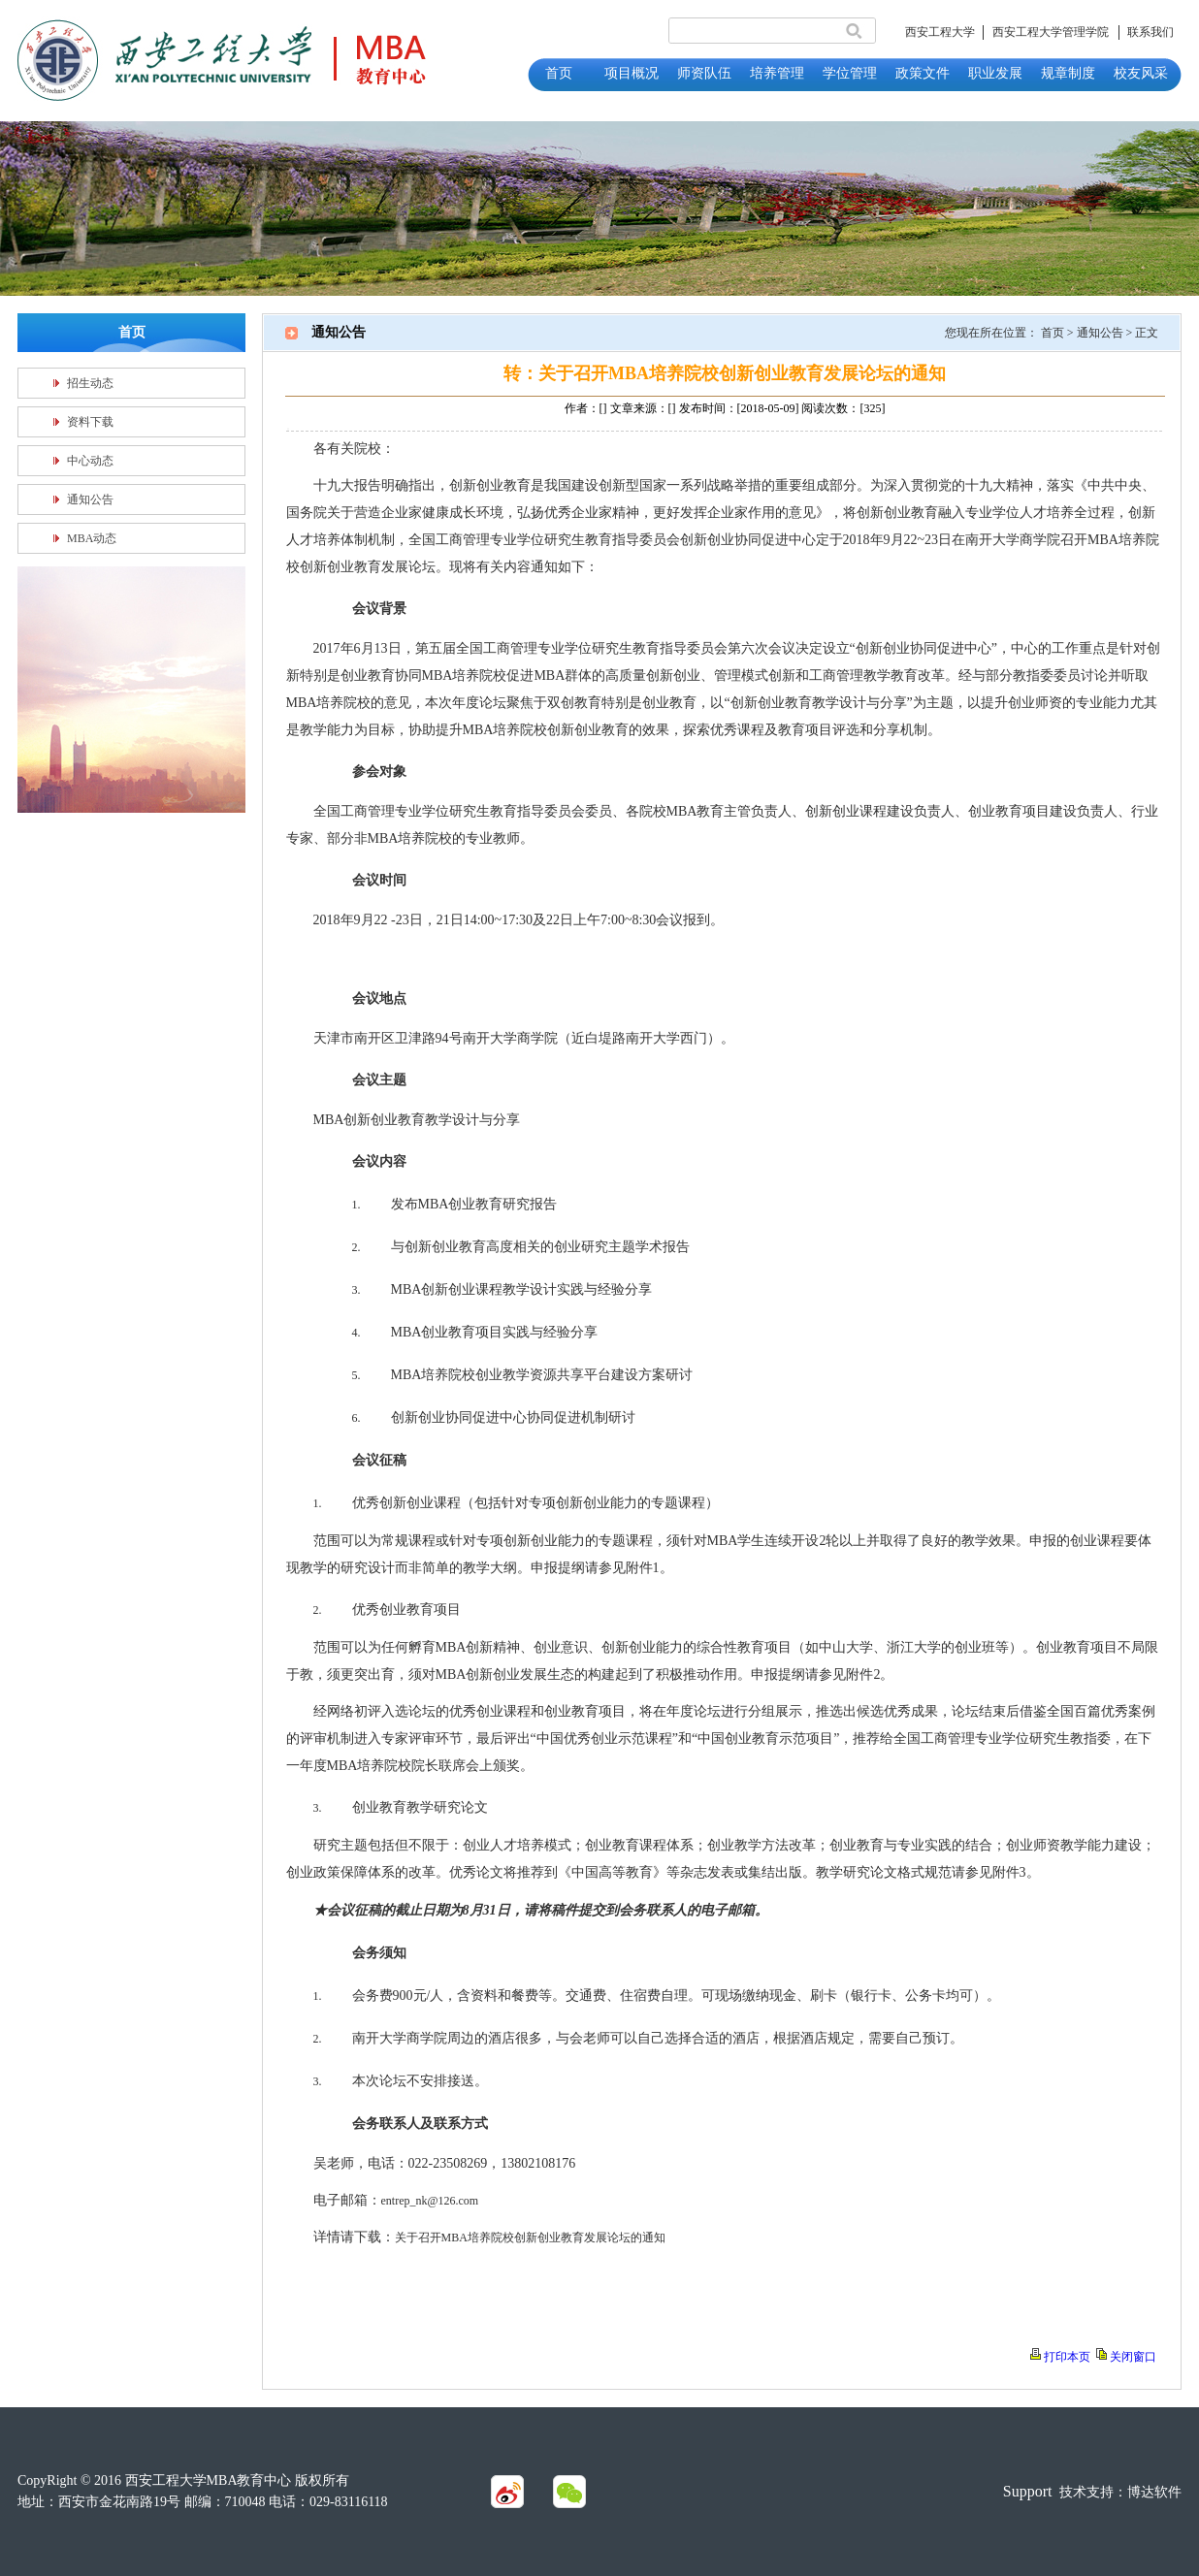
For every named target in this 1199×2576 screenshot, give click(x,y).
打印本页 (1067, 2357)
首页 (1052, 332)
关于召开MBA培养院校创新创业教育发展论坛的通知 (530, 2237)
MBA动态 (91, 538)
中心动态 (90, 460)
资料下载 (90, 422)
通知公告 (90, 499)
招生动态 (90, 383)
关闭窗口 (1133, 2357)
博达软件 (1154, 2492)
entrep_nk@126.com (430, 2200)
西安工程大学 (940, 32)
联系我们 (1150, 32)
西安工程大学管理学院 (1050, 32)
